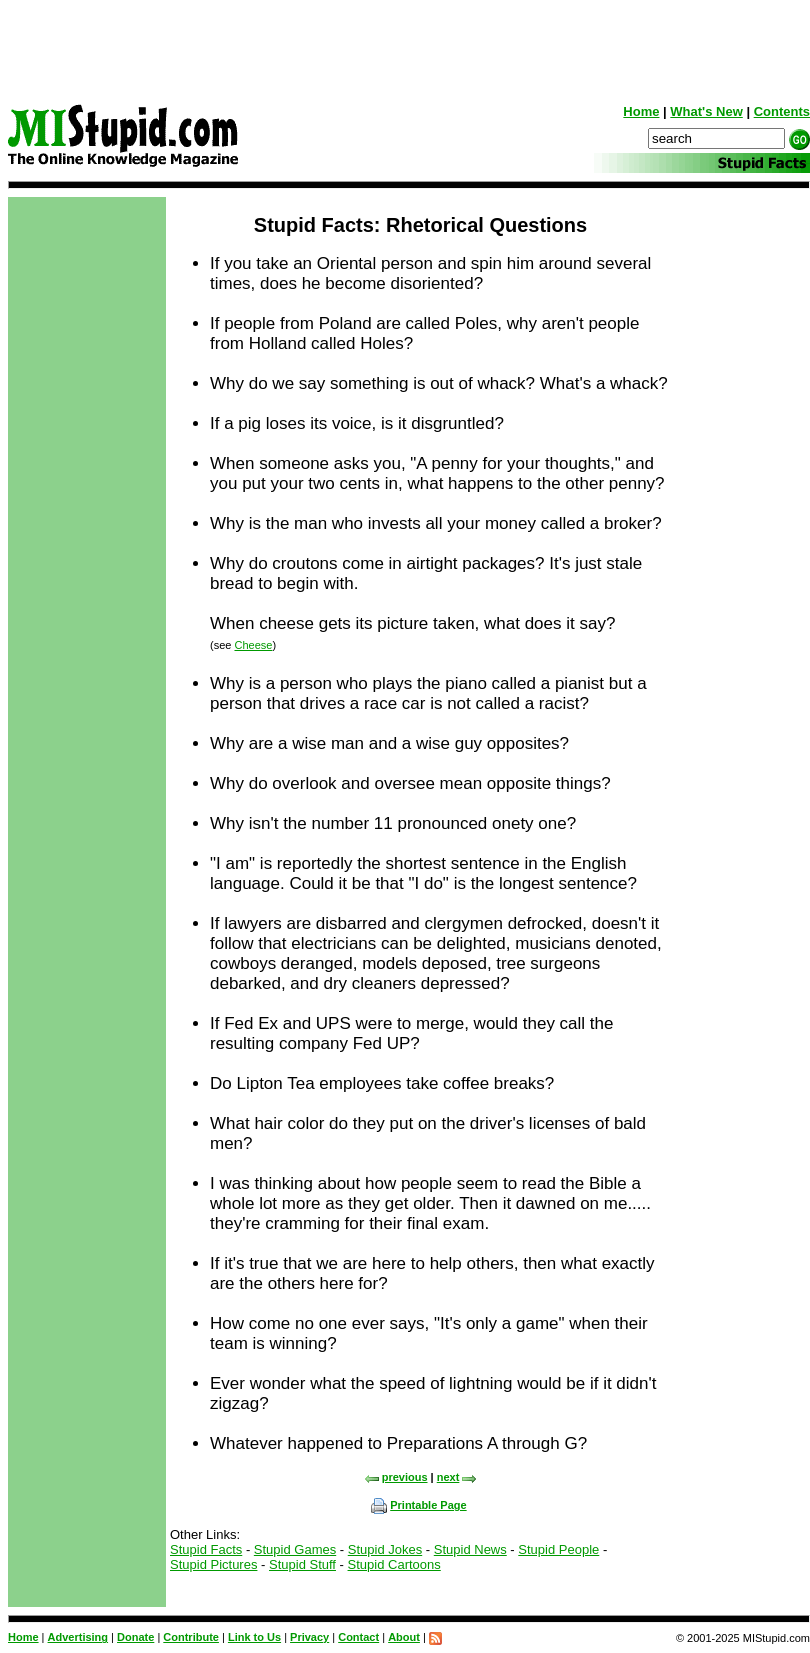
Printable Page (418, 1505)
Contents (782, 111)
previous (396, 1477)
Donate (135, 1637)
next (457, 1477)
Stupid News (470, 1549)
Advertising (78, 1637)
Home (641, 111)
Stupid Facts (206, 1549)
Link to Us (254, 1637)
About (404, 1637)
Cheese (253, 645)
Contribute (191, 1637)
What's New (706, 111)
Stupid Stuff (302, 1564)
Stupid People (558, 1549)
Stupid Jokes (385, 1549)
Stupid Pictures (213, 1564)
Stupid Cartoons (394, 1564)
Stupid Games (295, 1549)
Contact (358, 1637)
